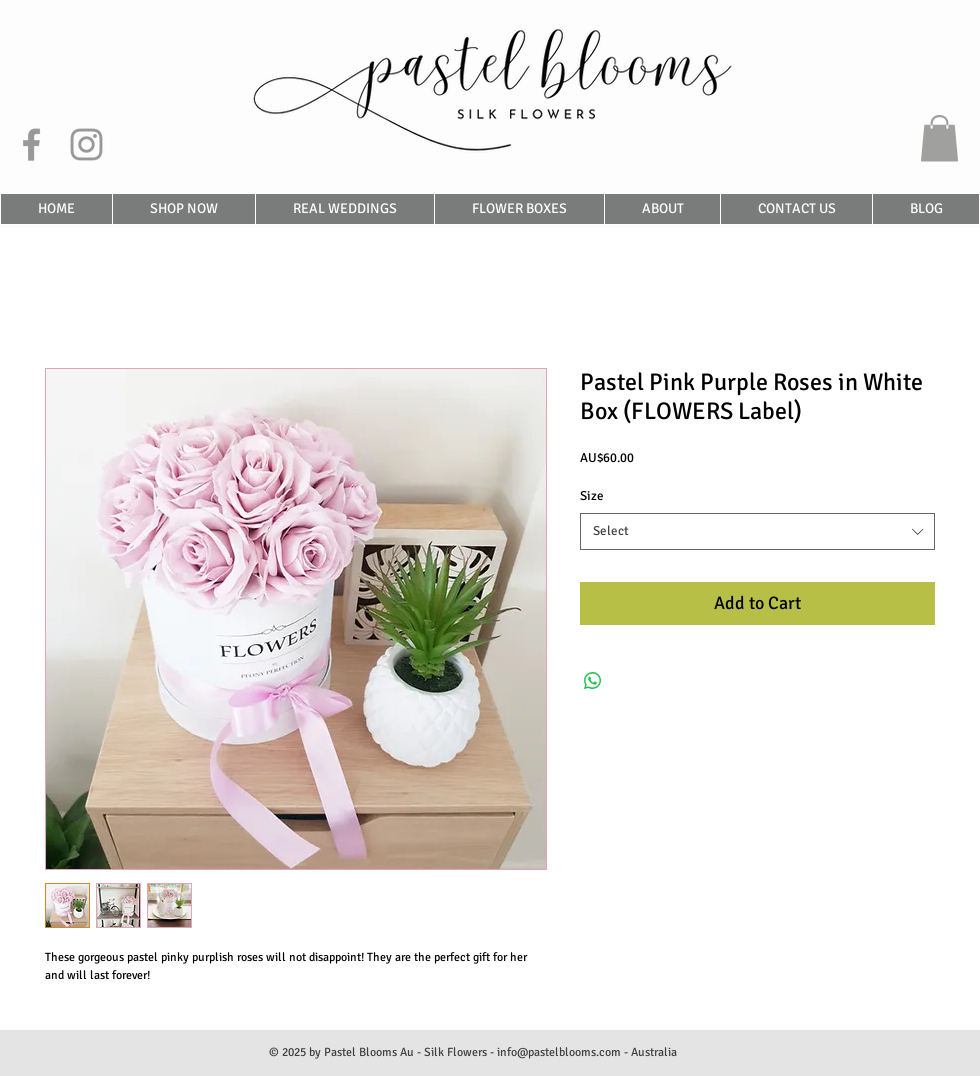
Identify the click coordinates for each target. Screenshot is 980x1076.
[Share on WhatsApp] (593, 681)
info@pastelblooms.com (559, 1052)
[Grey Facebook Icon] (31, 144)
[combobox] (757, 531)
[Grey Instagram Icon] (86, 144)
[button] (939, 138)
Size (592, 496)
